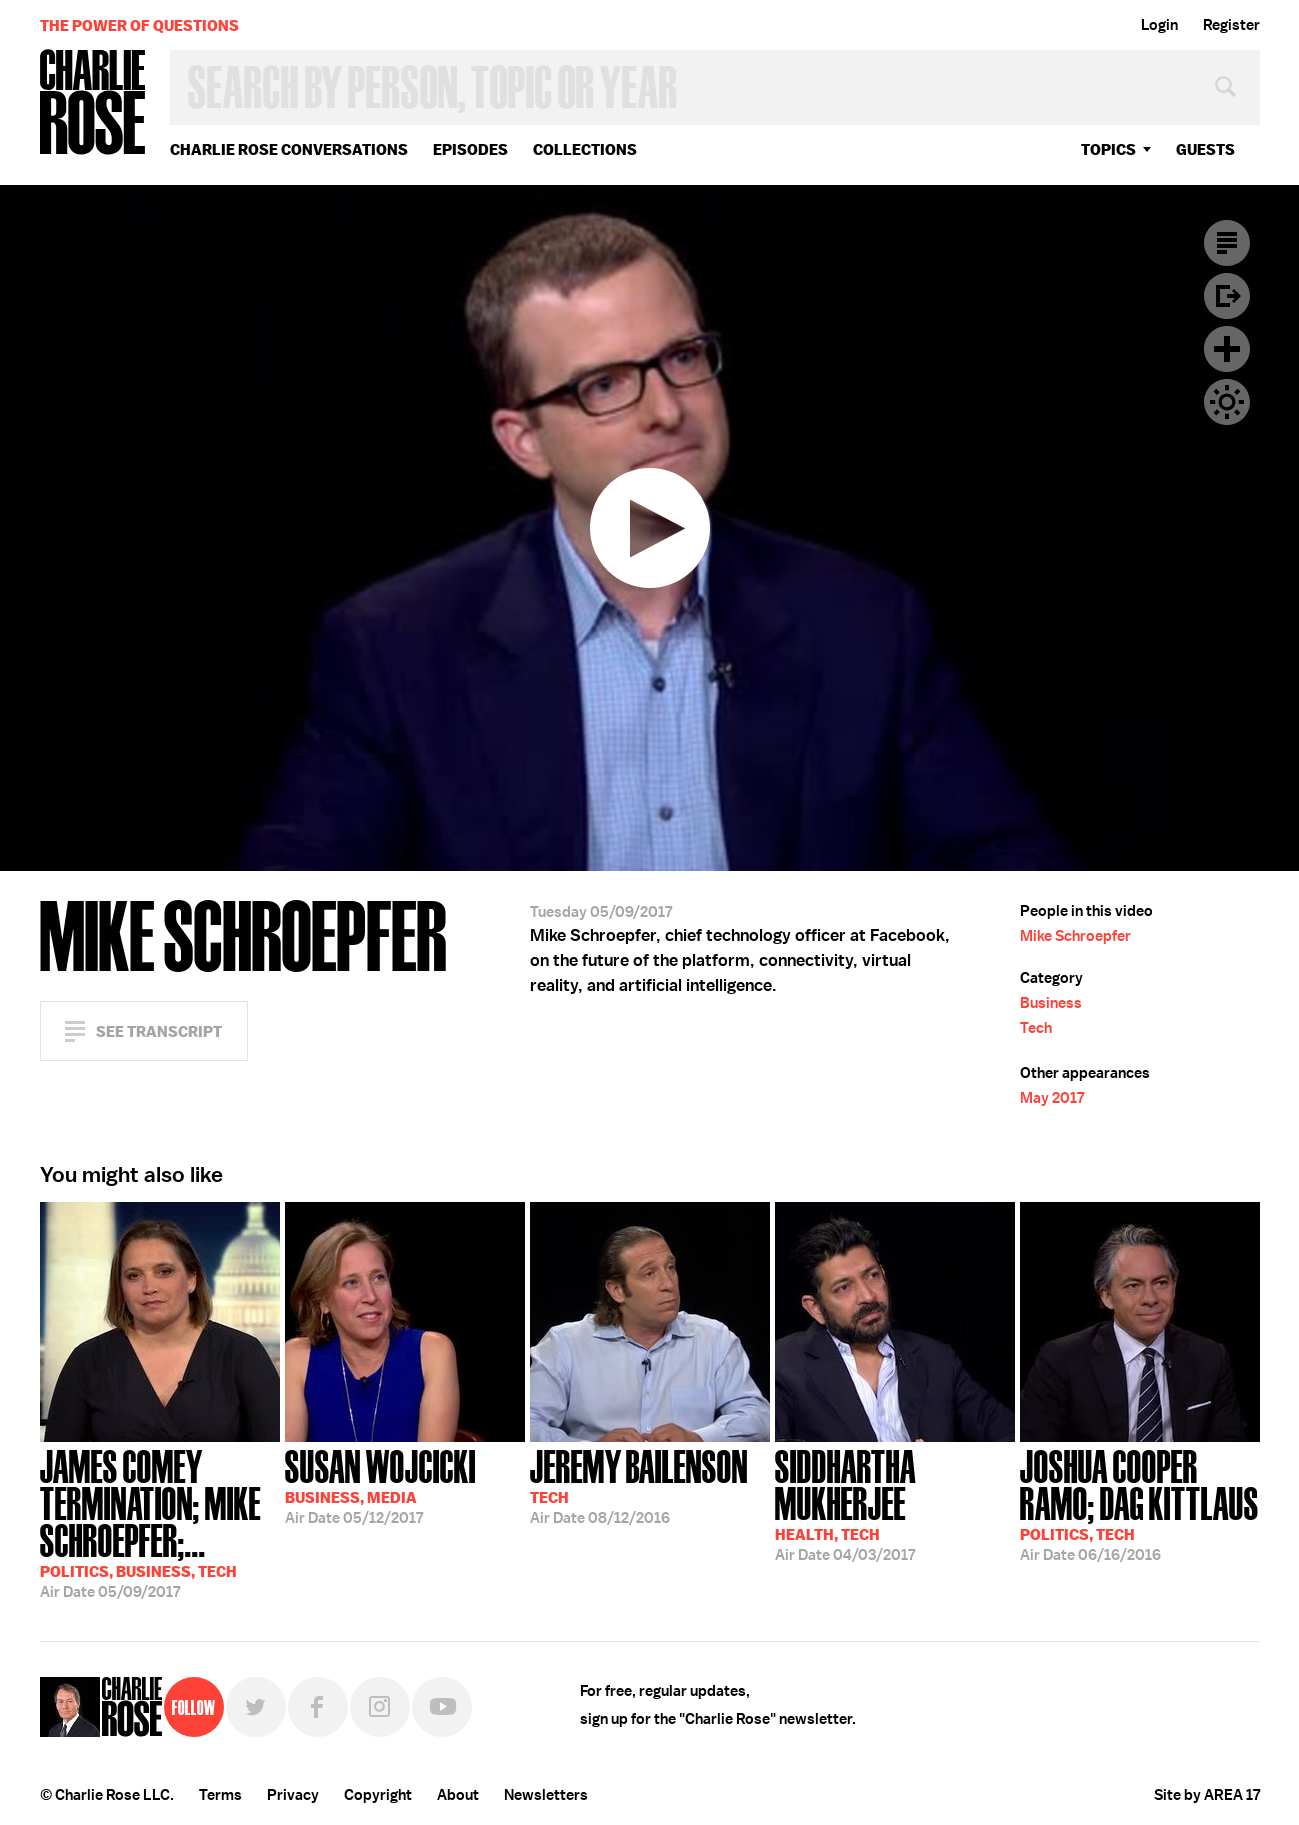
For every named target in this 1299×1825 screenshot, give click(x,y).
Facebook (318, 1707)
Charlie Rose (93, 103)
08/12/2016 (639, 1485)
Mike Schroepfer (1075, 936)
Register (1231, 25)
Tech (1036, 1028)
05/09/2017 (160, 1522)
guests (1205, 149)
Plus (1227, 349)
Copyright (378, 1795)
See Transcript (159, 1031)
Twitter (256, 1707)
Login (1159, 25)
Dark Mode (1227, 402)
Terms (220, 1795)
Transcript (1227, 243)
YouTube (442, 1707)
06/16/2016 (1140, 1503)
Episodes (470, 149)
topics (1108, 149)
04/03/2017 (895, 1503)
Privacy (293, 1795)
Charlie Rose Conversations (289, 149)
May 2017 (1052, 1098)
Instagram (380, 1707)
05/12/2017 (380, 1485)
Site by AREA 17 (1207, 1795)
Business (1051, 1003)
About (458, 1795)
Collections (585, 149)
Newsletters (546, 1795)
